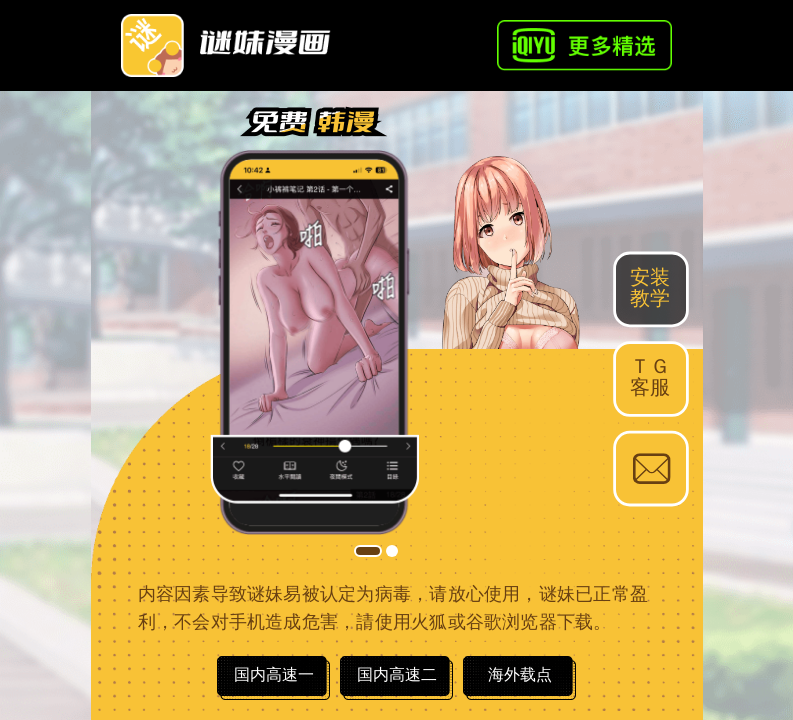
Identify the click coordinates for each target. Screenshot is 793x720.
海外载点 (520, 674)
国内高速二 (397, 674)
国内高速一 (274, 674)
